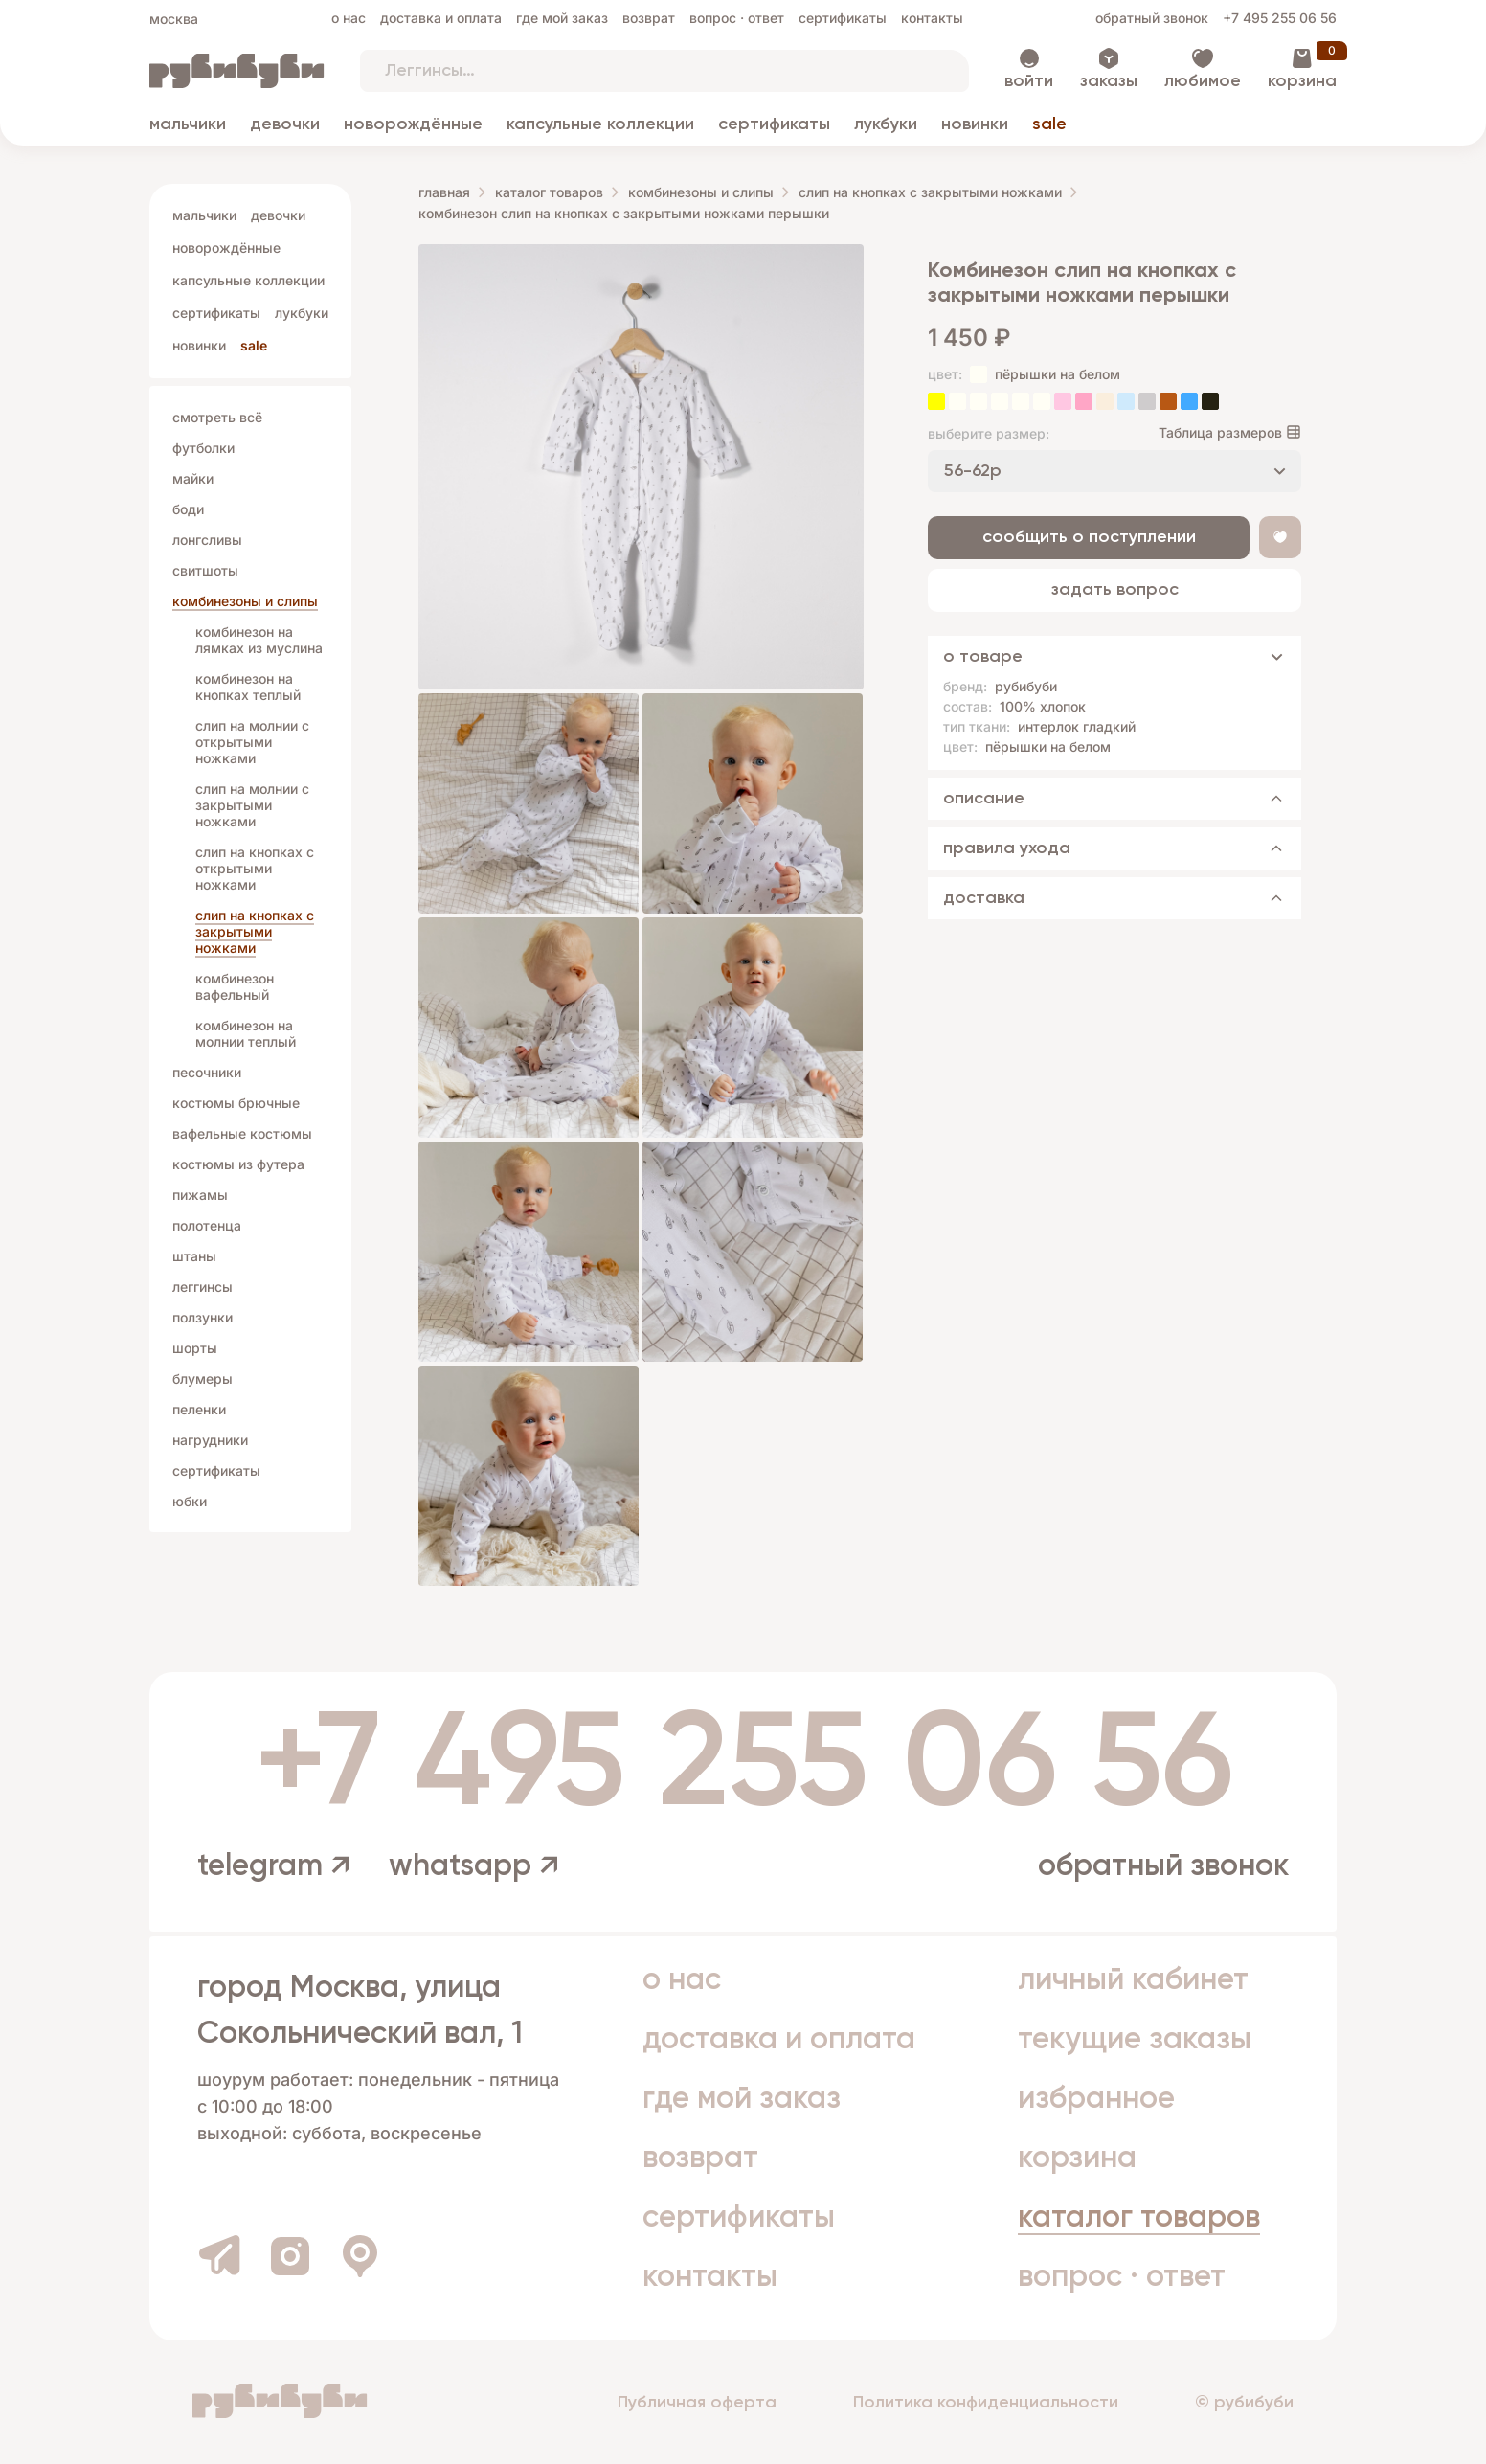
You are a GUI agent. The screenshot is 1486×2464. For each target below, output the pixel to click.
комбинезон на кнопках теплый (248, 686)
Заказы (1108, 81)
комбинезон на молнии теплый (245, 1033)
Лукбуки (885, 124)
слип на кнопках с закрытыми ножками (254, 931)
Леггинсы (202, 1286)
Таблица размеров (1220, 432)
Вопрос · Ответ (736, 18)
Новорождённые (413, 124)
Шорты (194, 1348)
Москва (173, 19)
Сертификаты (843, 18)
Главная (444, 192)
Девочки (285, 124)
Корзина (1302, 81)
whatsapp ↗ (474, 1866)
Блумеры (202, 1378)
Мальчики (187, 124)
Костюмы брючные (236, 1103)
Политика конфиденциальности (985, 2402)
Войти (1028, 81)
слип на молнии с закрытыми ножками (252, 804)
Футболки (203, 448)
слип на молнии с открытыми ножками (252, 741)
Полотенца (206, 1225)
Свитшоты (205, 570)
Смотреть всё (217, 417)
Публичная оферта (697, 2402)
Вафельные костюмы (242, 1133)
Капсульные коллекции (600, 124)
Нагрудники (210, 1440)
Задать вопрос (1115, 590)
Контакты (932, 18)
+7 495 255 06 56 (1280, 18)
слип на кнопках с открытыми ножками (254, 868)
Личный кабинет (1133, 1980)
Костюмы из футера (238, 1164)
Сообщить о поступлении (1089, 537)
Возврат (648, 18)
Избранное (1096, 2099)
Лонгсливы (207, 539)
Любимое (1202, 81)
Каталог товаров (549, 192)
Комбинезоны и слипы (245, 601)
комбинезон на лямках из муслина (259, 639)
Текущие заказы (1134, 2039)
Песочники (206, 1072)
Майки (193, 478)
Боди (188, 509)
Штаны (194, 1256)
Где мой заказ (562, 18)
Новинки (974, 124)
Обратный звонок (1151, 18)
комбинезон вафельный (234, 986)
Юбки (189, 1501)
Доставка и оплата (441, 18)
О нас (348, 18)
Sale (1049, 124)
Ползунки (202, 1317)
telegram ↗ (273, 1866)
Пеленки (199, 1409)
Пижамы (200, 1195)
